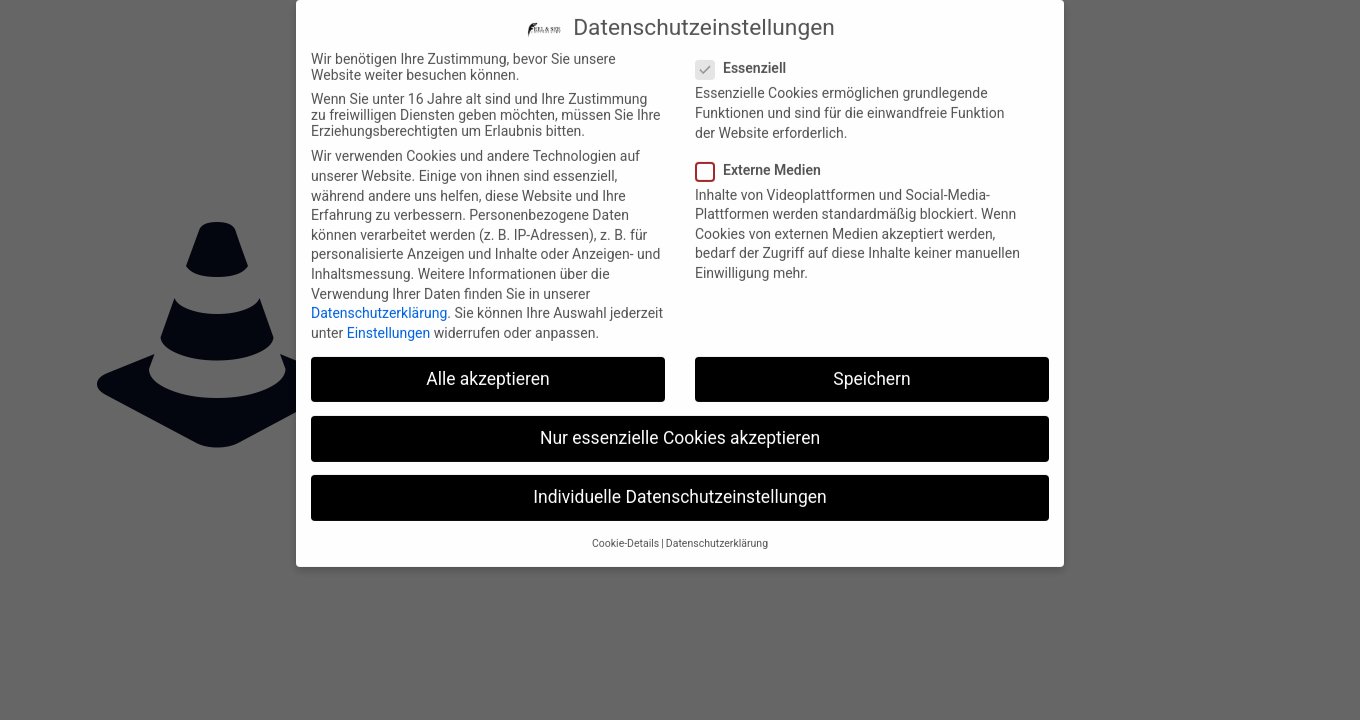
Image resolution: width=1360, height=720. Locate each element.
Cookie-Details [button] (625, 532)
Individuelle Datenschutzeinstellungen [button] (679, 485)
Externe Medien (766, 158)
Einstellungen (389, 321)
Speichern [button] (871, 367)
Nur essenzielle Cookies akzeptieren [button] (680, 426)
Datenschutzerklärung (379, 302)
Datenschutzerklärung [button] (717, 532)
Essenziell (749, 57)
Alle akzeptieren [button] (488, 367)
